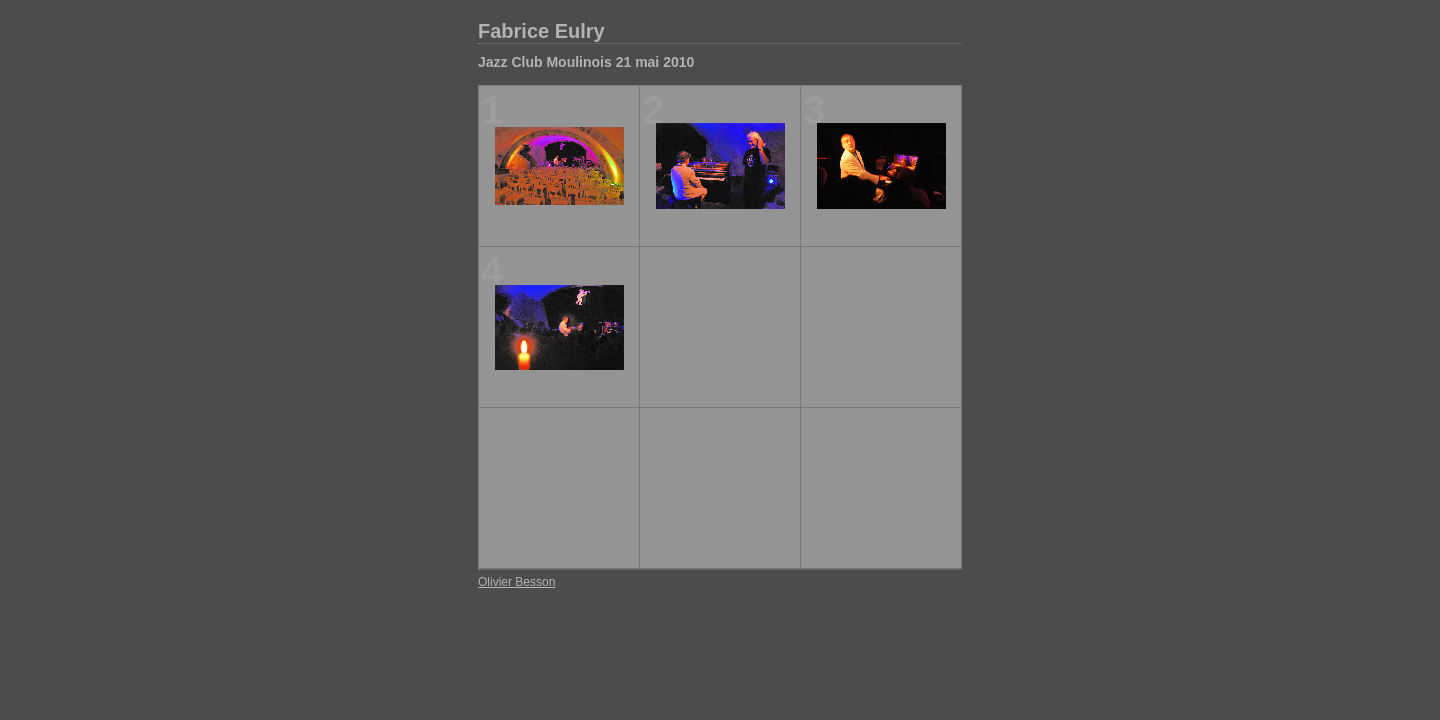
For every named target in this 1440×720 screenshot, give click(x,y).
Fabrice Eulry (541, 31)
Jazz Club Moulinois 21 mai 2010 (586, 62)
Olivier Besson (516, 582)
